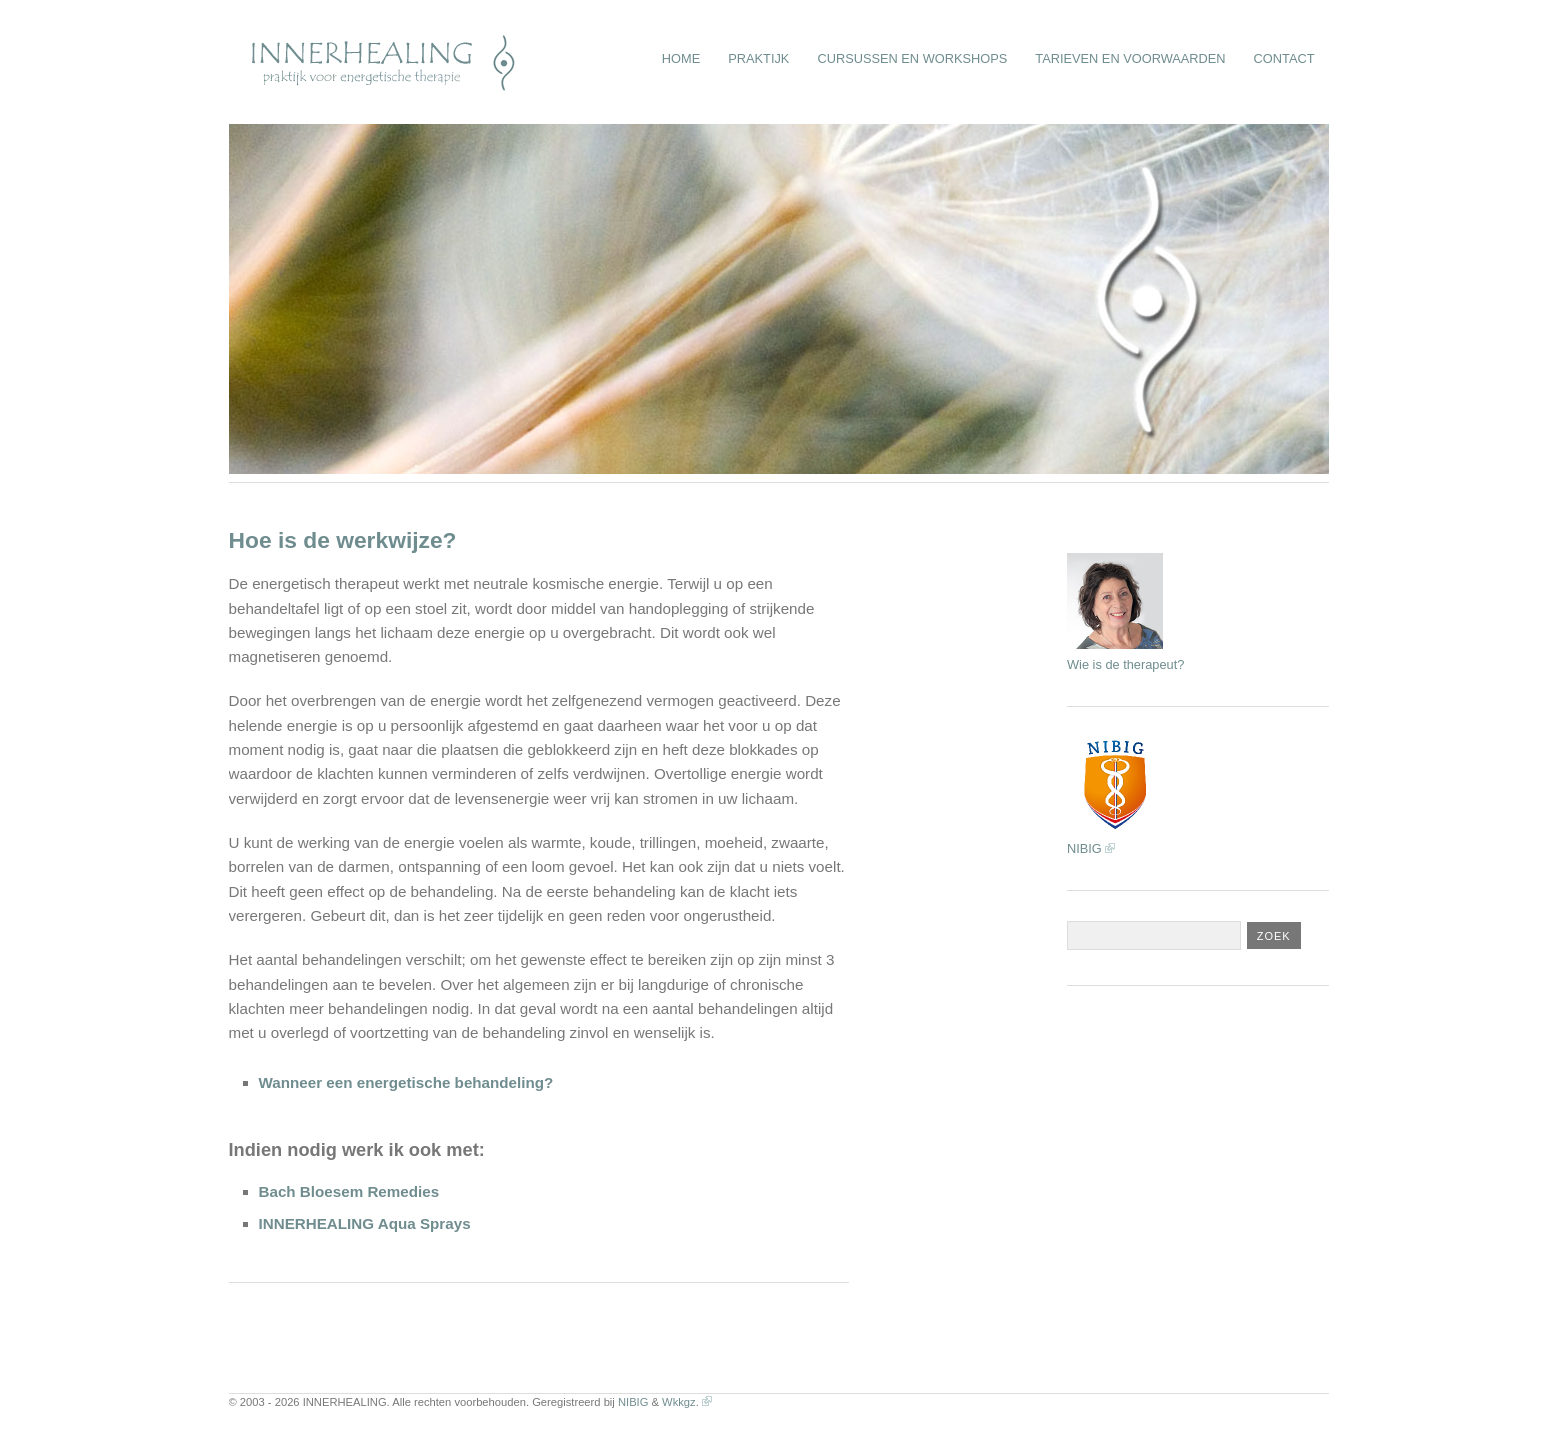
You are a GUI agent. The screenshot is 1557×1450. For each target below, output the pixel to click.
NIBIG (1084, 848)
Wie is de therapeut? (1125, 664)
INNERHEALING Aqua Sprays (365, 1223)
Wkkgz (679, 1402)
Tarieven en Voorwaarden (1130, 58)
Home (681, 58)
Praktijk (758, 58)
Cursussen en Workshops (912, 58)
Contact (1284, 58)
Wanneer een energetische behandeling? (406, 1082)
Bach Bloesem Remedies (349, 1191)
